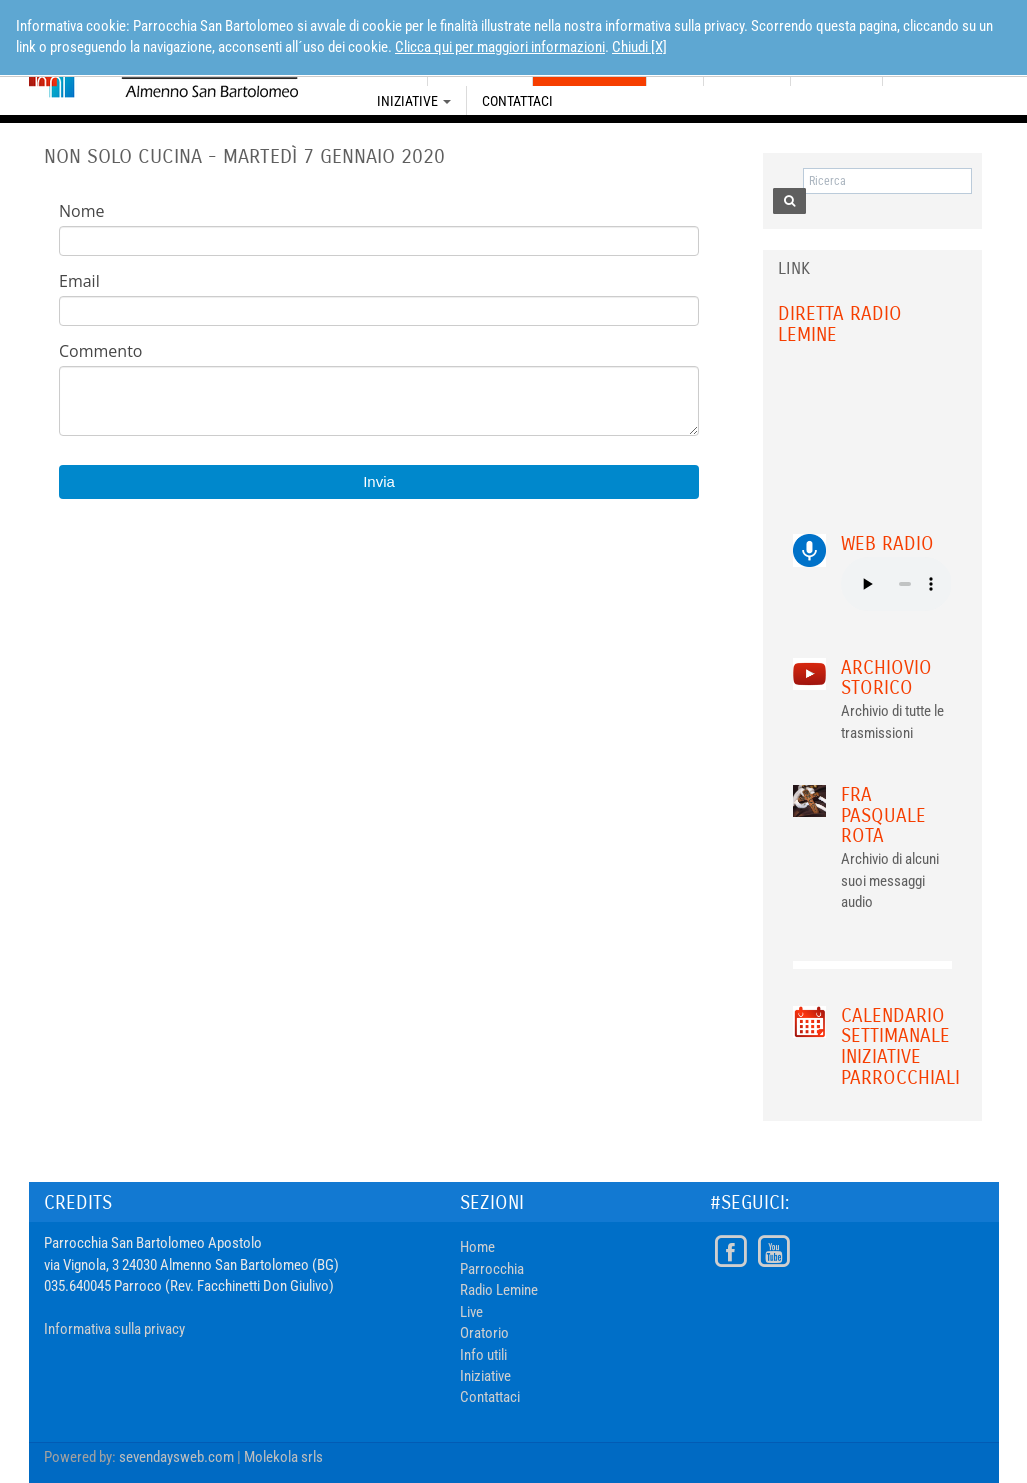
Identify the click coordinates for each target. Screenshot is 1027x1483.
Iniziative (414, 101)
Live (471, 1312)
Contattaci (517, 101)
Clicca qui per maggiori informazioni (500, 47)
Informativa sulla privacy (114, 1329)
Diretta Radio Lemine (840, 324)
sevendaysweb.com (176, 1457)
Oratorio (484, 1333)
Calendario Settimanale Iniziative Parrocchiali (900, 1047)
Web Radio (887, 543)
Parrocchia (492, 1269)
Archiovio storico (886, 678)
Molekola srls (283, 1457)
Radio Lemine (499, 1290)
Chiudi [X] (639, 47)
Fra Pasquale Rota (883, 815)
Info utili (483, 1355)
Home (477, 1247)
